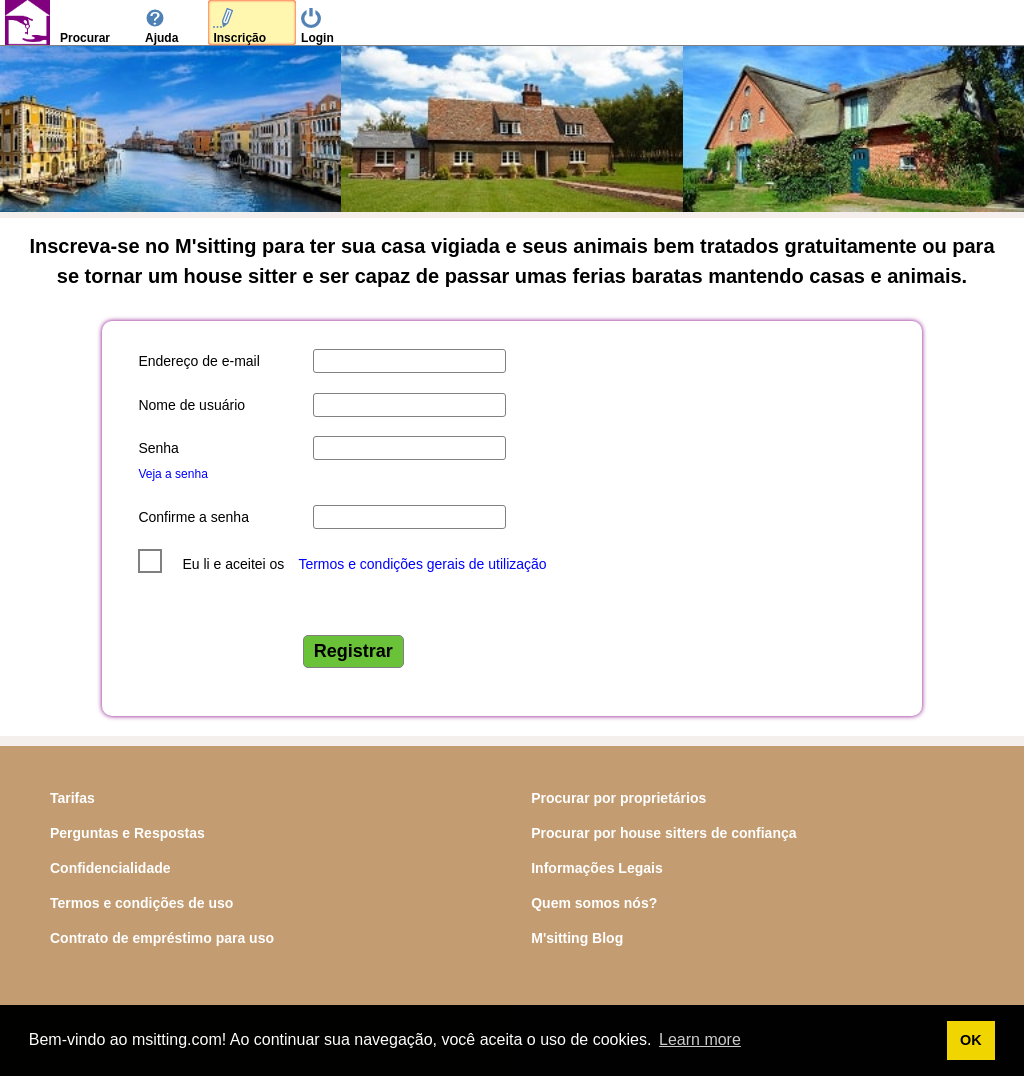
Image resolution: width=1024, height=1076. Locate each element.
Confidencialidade (110, 868)
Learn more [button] (700, 1039)
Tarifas (72, 798)
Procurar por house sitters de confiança (663, 833)
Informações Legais (597, 868)
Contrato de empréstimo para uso (162, 938)
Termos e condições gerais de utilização (422, 564)
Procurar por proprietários (618, 798)
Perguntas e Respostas (127, 833)
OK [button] (971, 1040)
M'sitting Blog (577, 938)
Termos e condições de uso (141, 903)
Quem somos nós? (594, 903)
